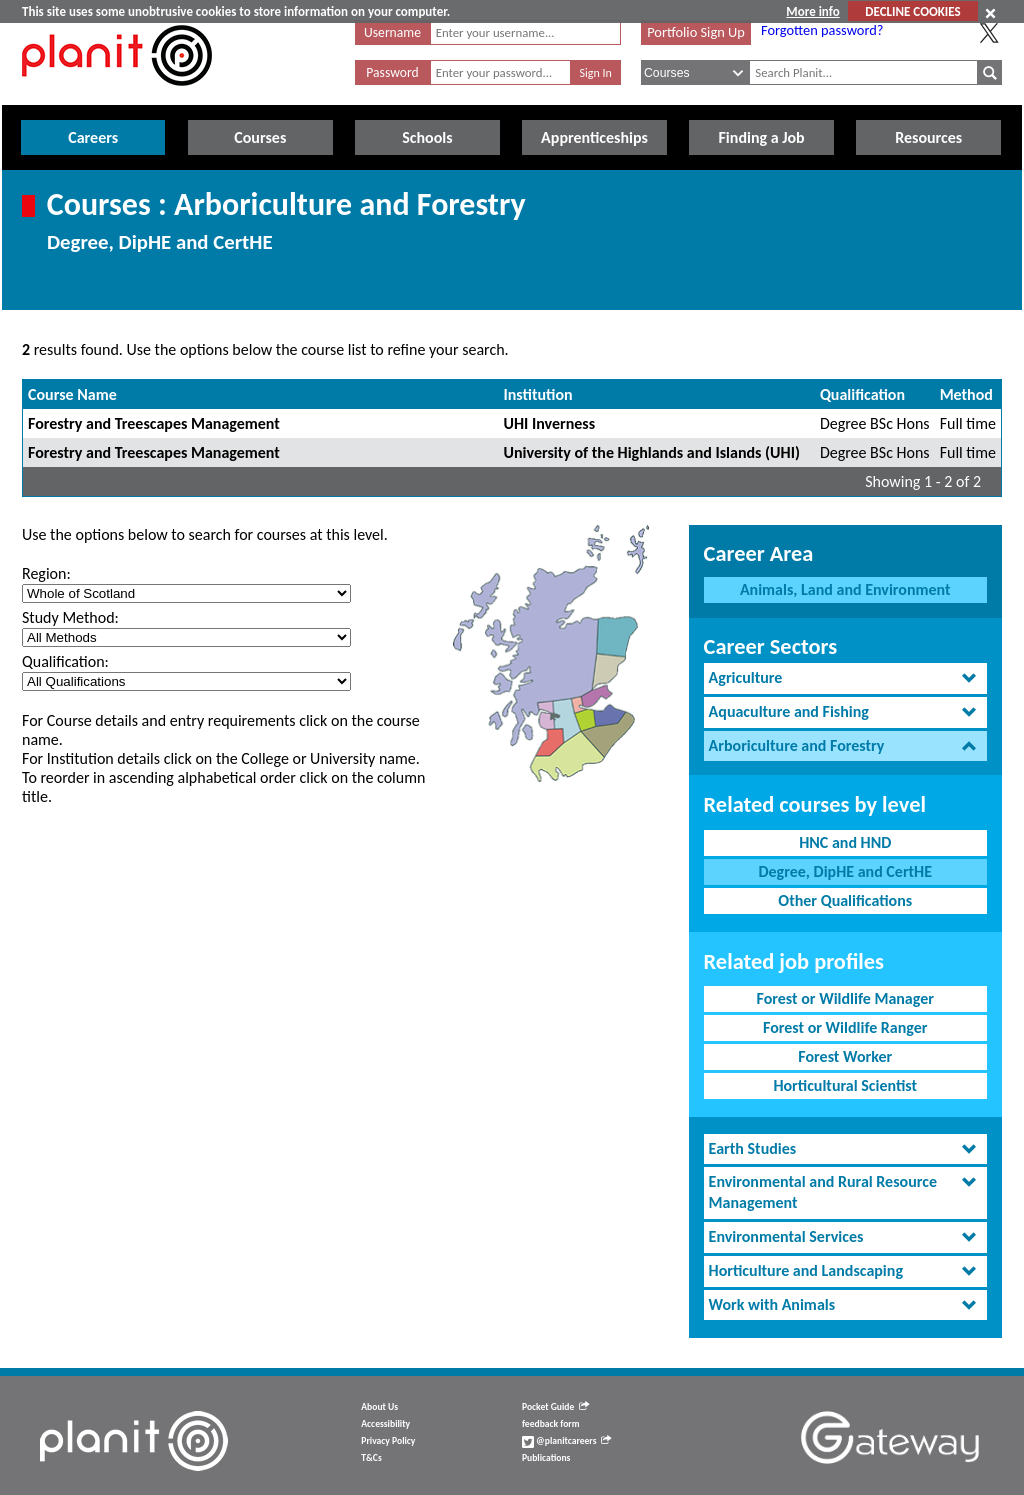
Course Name (72, 394)
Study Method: (70, 617)
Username (392, 32)
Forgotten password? (822, 30)
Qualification (862, 394)
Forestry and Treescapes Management (154, 423)
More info (812, 11)
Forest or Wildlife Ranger (845, 1027)
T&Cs (371, 1458)
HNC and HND (845, 842)
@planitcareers (567, 1441)
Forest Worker (845, 1056)
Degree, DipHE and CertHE (845, 871)
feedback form (551, 1424)
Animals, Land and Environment (845, 589)
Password (392, 72)
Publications (546, 1458)
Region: (46, 573)
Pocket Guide (555, 1407)
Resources (928, 137)
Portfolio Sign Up (696, 32)
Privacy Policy (388, 1441)
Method (966, 394)
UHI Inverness (550, 423)
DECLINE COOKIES (912, 11)
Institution (538, 394)
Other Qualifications (845, 900)
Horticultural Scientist (845, 1085)
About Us (379, 1407)
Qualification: (65, 661)
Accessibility (385, 1424)
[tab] (845, 678)
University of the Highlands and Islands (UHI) (652, 452)
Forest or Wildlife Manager (845, 998)
